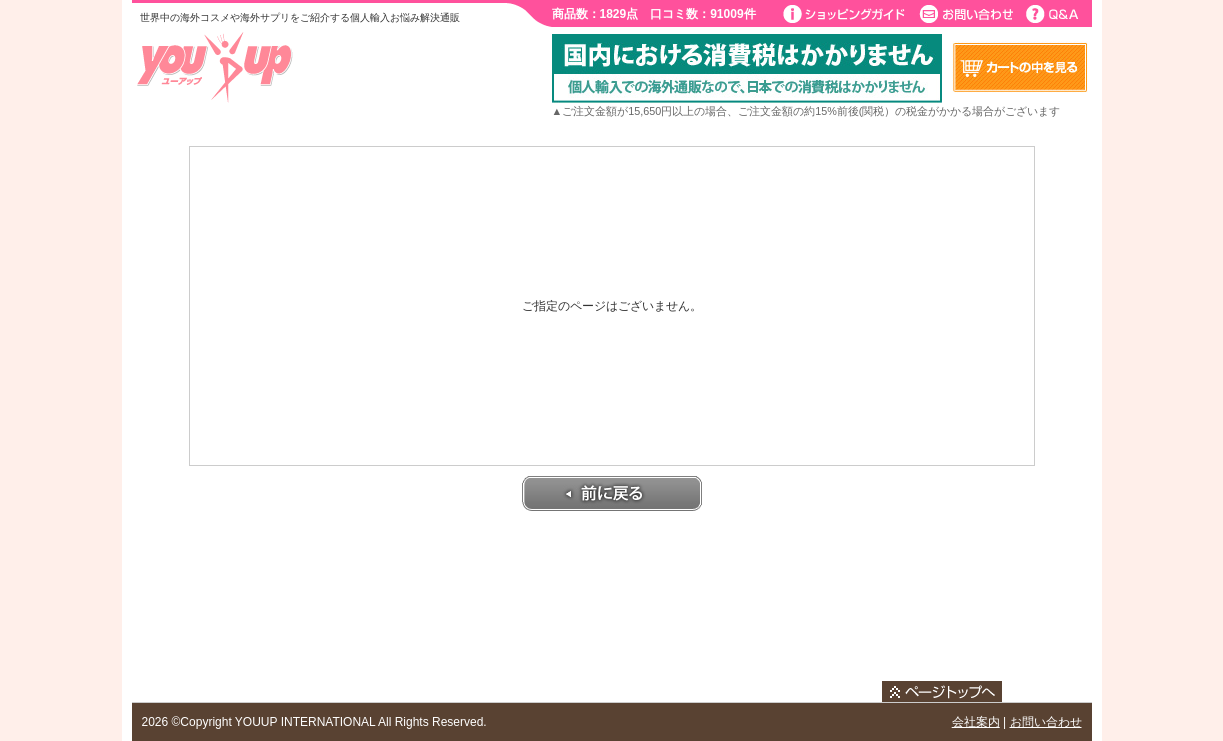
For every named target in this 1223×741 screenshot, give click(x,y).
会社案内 (976, 722)
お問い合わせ (1046, 722)
